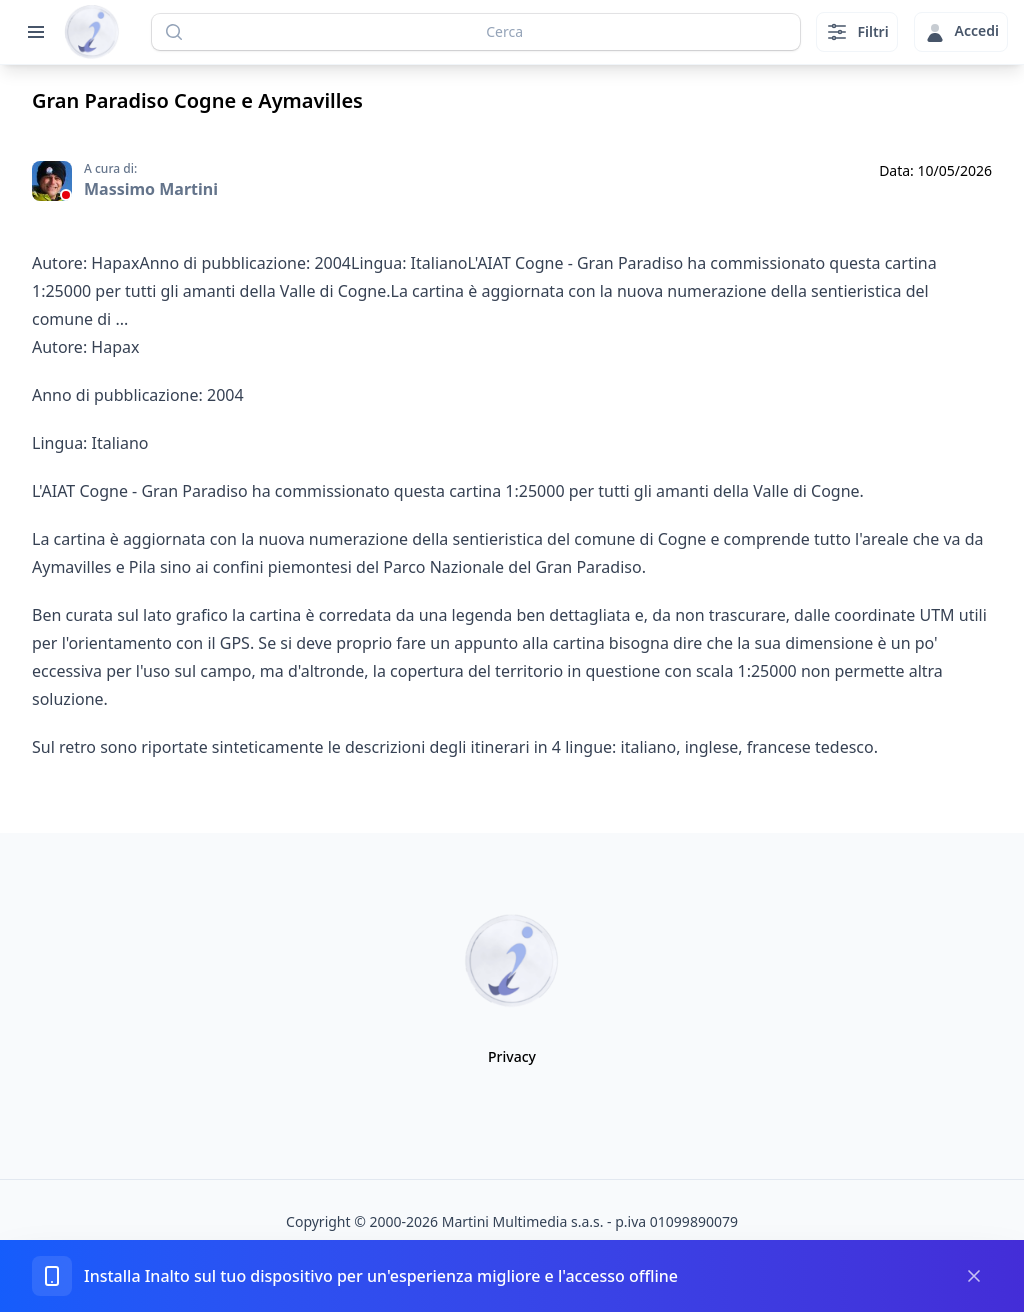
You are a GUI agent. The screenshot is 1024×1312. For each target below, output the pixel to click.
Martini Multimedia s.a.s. (523, 1221)
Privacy (512, 1056)
